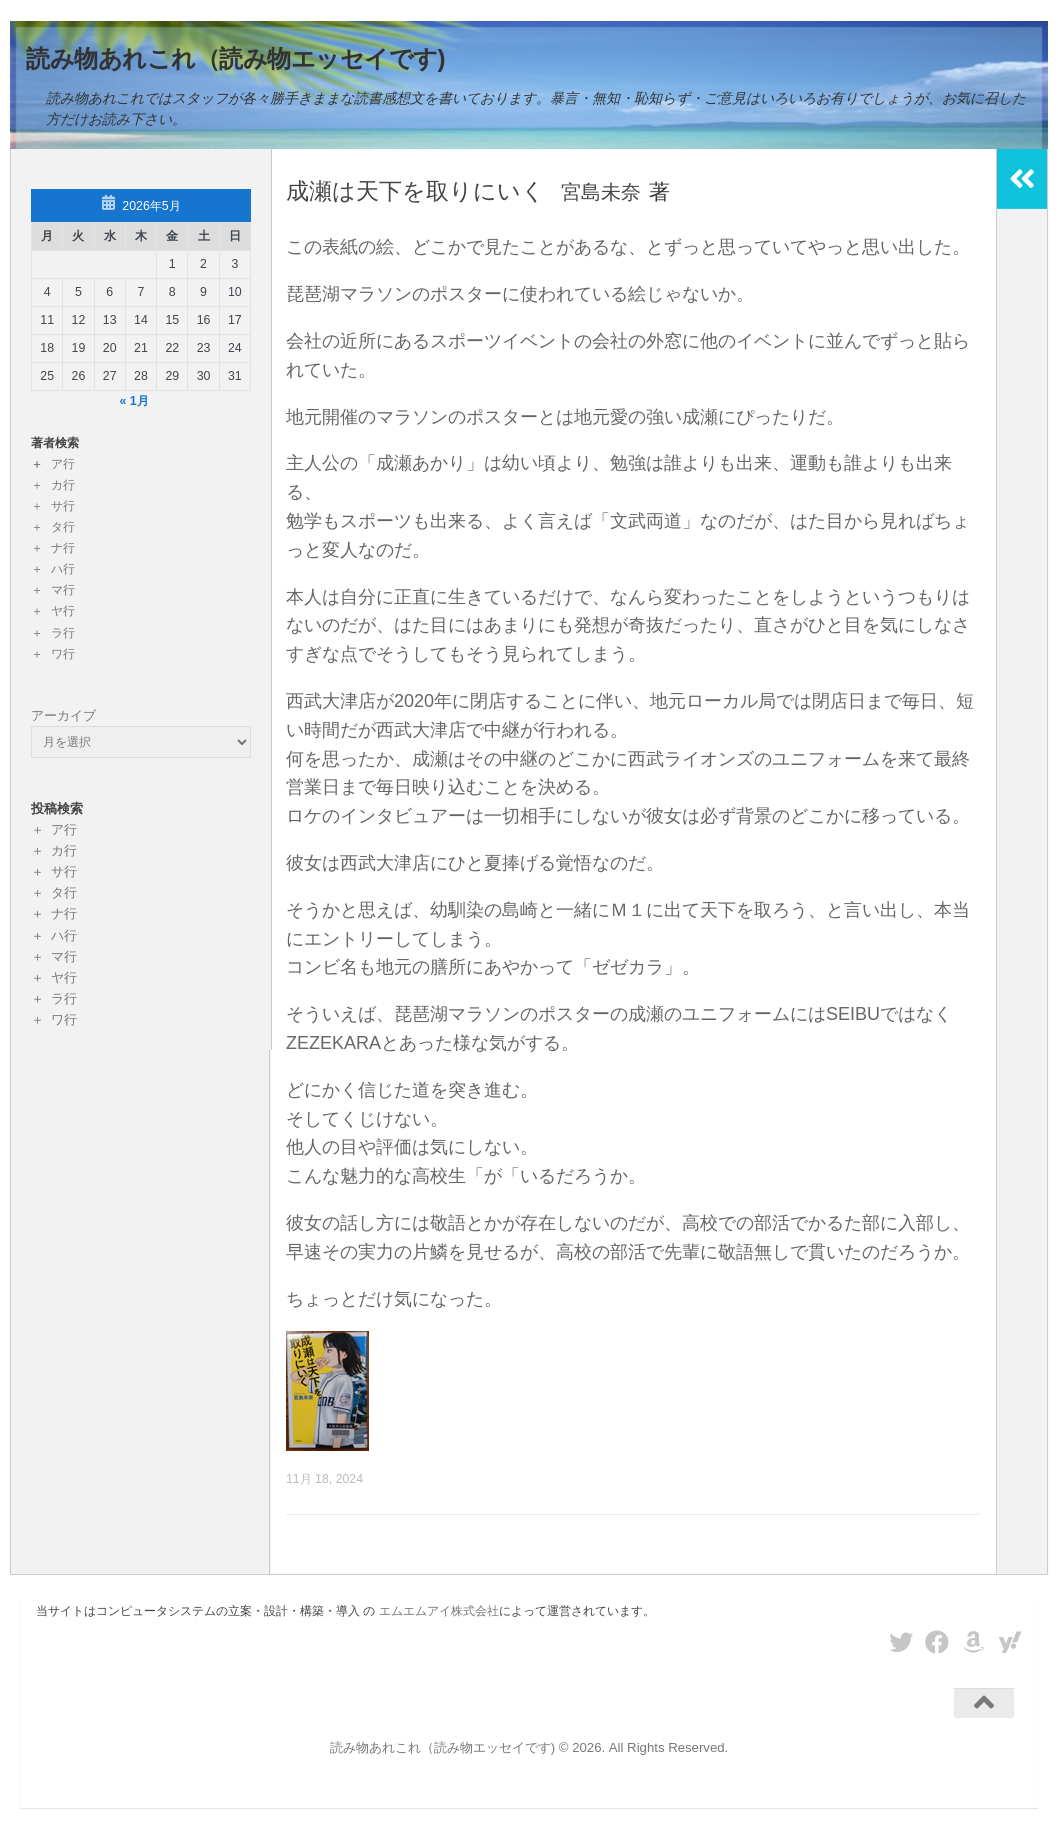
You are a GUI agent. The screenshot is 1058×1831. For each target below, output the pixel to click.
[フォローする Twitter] (901, 1642)
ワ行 (63, 654)
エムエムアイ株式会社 (439, 1611)
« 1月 (134, 401)
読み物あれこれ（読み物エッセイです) (235, 58)
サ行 (63, 506)
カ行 (63, 485)
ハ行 (63, 569)
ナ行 (63, 548)
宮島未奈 (614, 191)
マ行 (63, 590)
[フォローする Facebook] (937, 1642)
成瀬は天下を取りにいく (421, 191)
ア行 (63, 464)
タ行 (63, 527)
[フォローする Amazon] (974, 1642)
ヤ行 (63, 611)
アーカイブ (63, 715)
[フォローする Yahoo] (1010, 1642)
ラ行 (63, 633)
